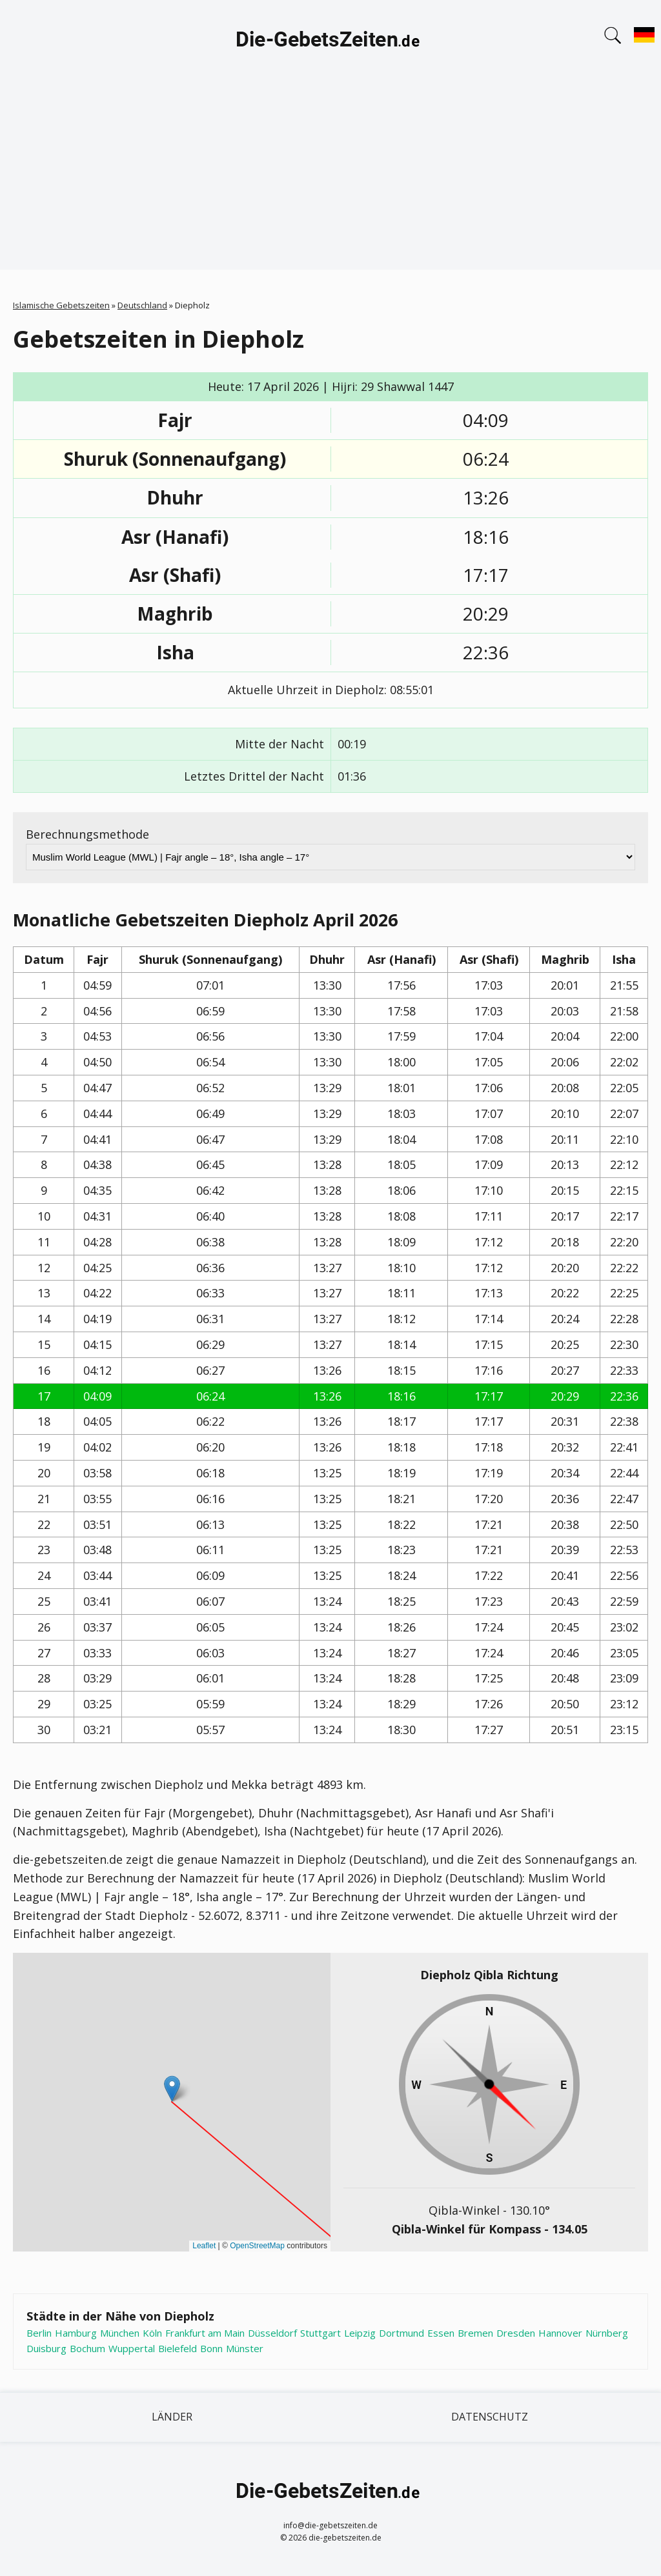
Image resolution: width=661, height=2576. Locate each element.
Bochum (87, 2348)
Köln (152, 2332)
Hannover (560, 2332)
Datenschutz (489, 2417)
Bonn (211, 2348)
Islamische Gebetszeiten (61, 305)
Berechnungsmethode (87, 834)
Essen (440, 2332)
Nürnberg (606, 2332)
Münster (244, 2348)
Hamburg (76, 2332)
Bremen (475, 2332)
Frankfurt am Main (205, 2332)
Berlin (39, 2332)
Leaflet (204, 2245)
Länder (172, 2417)
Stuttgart (320, 2332)
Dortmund (401, 2332)
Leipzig (360, 2332)
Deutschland (142, 305)
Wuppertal (131, 2348)
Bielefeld (177, 2348)
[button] (172, 2088)
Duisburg (46, 2348)
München (119, 2332)
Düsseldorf (272, 2332)
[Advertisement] (330, 179)
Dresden (515, 2332)
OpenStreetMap (257, 2245)
